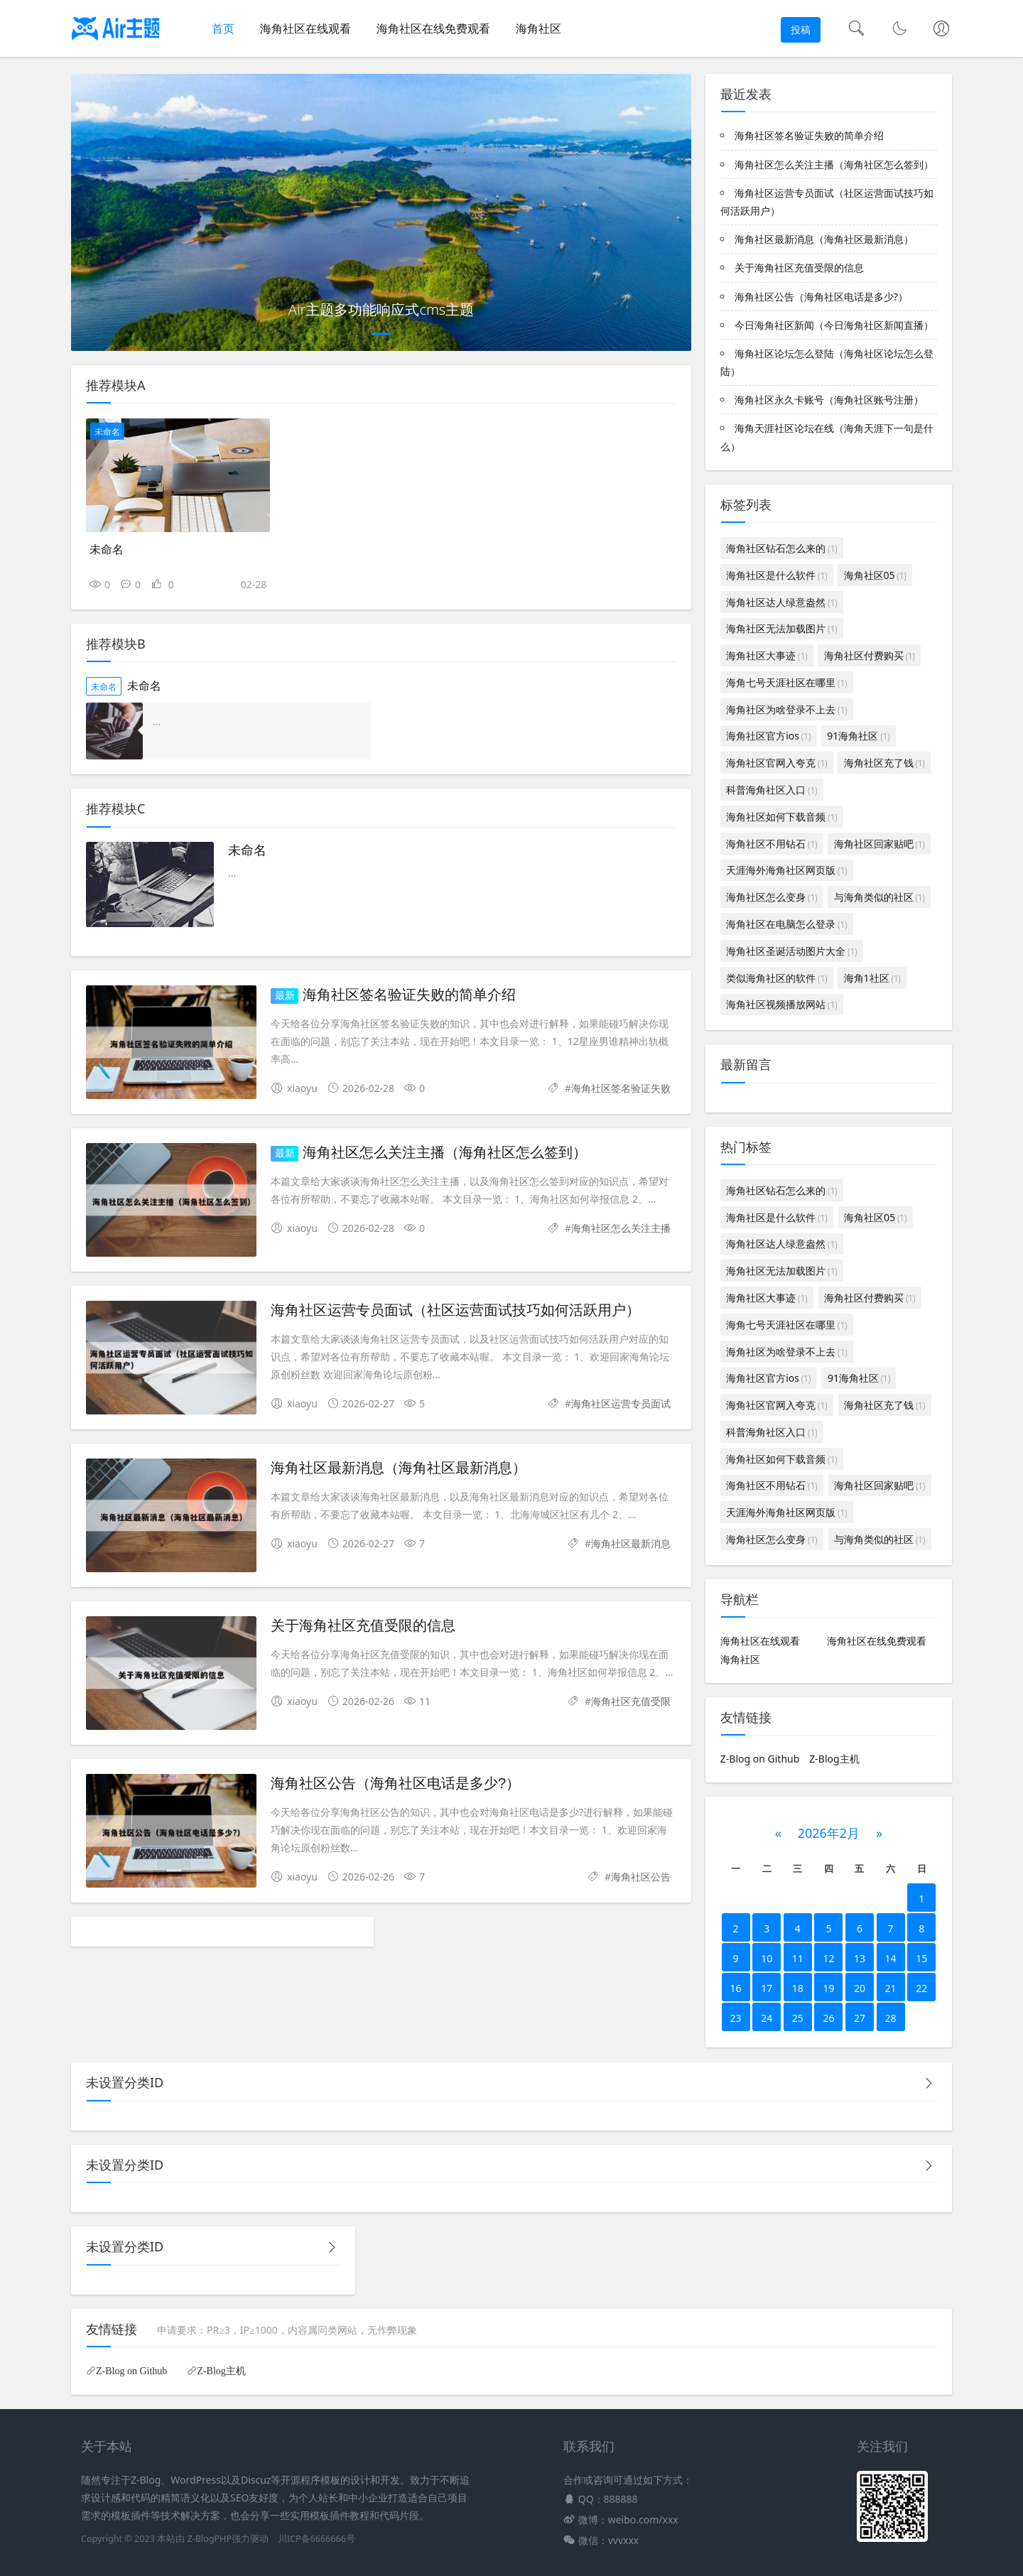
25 (797, 2018)
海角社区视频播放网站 (781, 1004)
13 (859, 1958)
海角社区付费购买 (869, 655)
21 (891, 1988)
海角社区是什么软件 (776, 575)
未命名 (107, 432)
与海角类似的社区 (879, 897)
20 (859, 1988)
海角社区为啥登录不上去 (786, 709)
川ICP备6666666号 (316, 2539)
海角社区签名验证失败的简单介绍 (409, 994)
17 (766, 1988)
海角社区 (538, 28)
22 (921, 1988)
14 (891, 1958)
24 (766, 2018)
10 (766, 1958)
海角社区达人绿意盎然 (781, 602)
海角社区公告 (641, 1876)
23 (736, 2018)
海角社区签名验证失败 (621, 1088)
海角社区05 (875, 575)
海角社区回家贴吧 (879, 843)
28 (891, 2018)
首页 (223, 28)
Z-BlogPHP (209, 2539)
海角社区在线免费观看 (433, 28)
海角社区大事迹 (766, 655)
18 (797, 1988)
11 (797, 1958)
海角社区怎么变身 (771, 897)
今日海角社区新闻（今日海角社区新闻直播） (834, 325)
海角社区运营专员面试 (621, 1403)
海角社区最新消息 (631, 1543)
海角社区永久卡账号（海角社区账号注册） (829, 399)
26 (828, 2018)
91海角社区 (858, 735)
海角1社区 (872, 978)
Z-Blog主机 (834, 1758)
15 (921, 1958)
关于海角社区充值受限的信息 (363, 1625)
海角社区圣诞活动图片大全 (791, 951)
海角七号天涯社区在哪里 (786, 682)
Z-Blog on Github (759, 1758)
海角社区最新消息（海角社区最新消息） (398, 1468)
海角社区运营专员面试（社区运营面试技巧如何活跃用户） (455, 1310)
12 (828, 1958)
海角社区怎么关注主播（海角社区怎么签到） (445, 1152)
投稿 (801, 29)
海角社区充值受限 (631, 1701)
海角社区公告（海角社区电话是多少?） (395, 1783)
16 (736, 1988)
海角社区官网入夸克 (776, 762)
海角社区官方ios (768, 735)
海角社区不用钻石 (771, 843)
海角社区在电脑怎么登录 (786, 924)
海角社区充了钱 (884, 762)
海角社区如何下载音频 (781, 816)
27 (859, 2018)
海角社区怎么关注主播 (621, 1228)
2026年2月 (828, 1832)
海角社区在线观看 (305, 28)
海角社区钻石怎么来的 (781, 548)
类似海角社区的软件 (776, 978)
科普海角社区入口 (771, 789)
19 (828, 1988)
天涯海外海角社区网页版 (786, 870)
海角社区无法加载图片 (781, 628)
